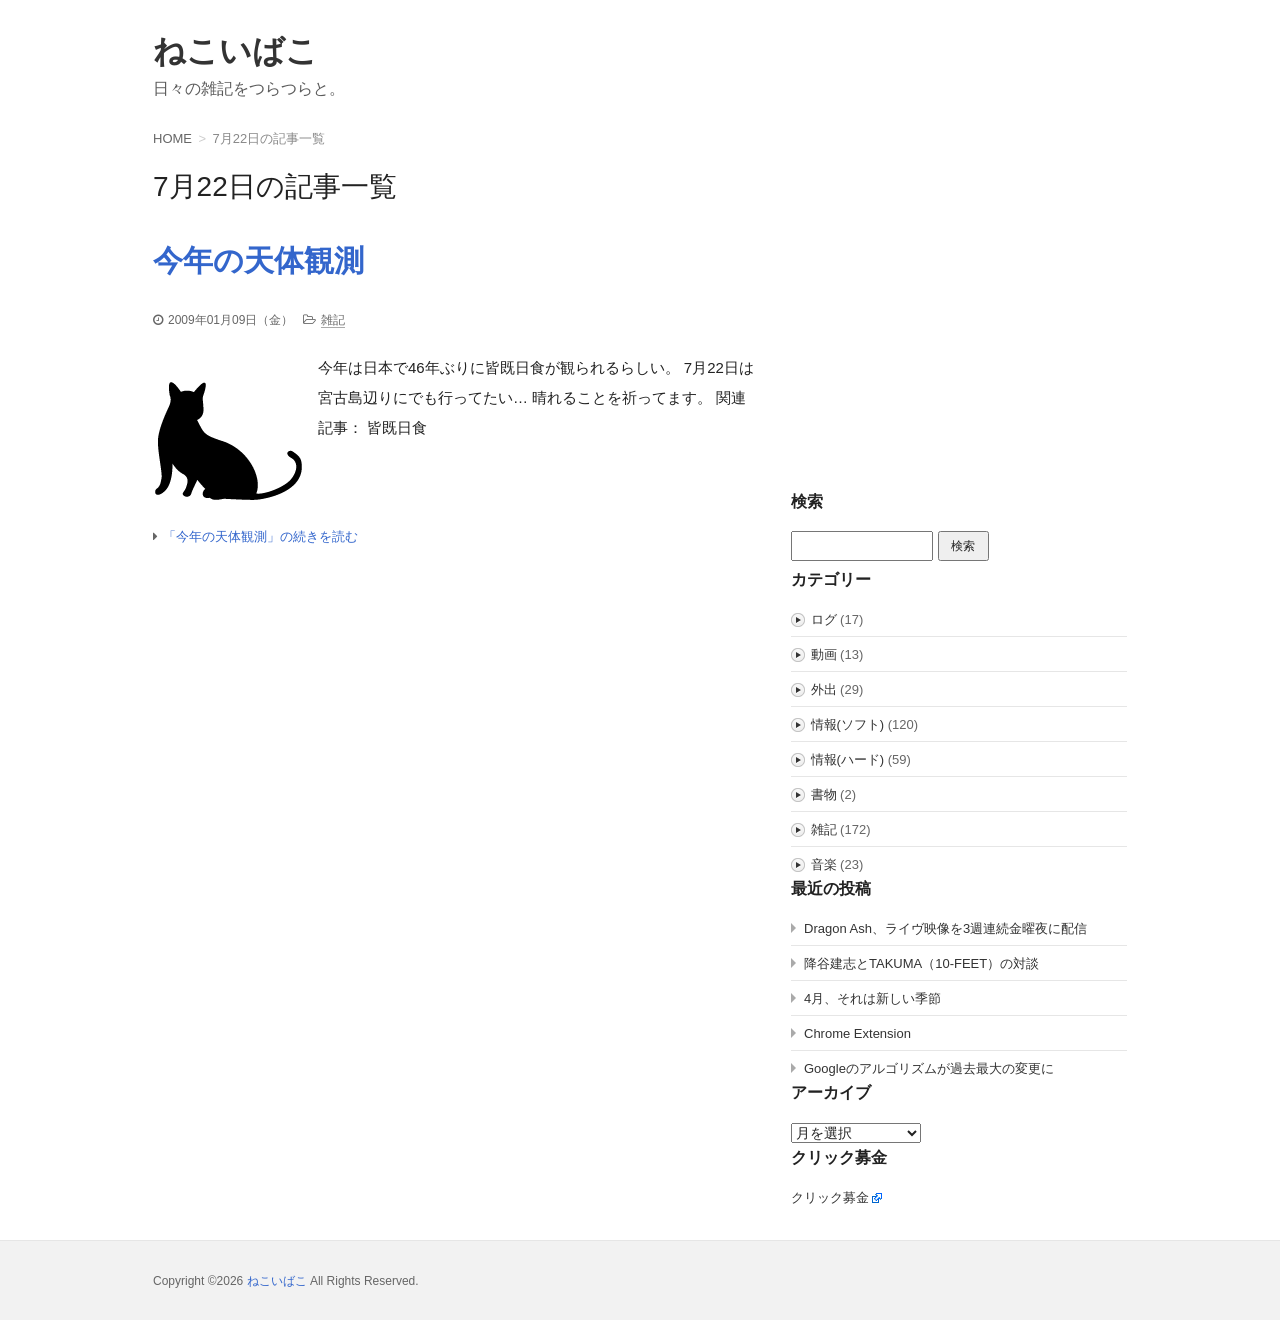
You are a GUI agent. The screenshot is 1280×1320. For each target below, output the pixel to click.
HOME (172, 138)
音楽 (824, 864)
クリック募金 (830, 1197)
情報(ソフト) (848, 724)
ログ (824, 619)
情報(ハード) (848, 759)
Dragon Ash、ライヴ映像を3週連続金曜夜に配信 (945, 928)
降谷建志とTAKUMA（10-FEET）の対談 (921, 963)
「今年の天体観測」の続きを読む (260, 536)
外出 (824, 689)
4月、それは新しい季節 (872, 998)
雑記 (333, 320)
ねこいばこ (235, 51)
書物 (824, 794)
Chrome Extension (857, 1033)
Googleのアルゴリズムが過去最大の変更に (929, 1068)
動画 (824, 654)
